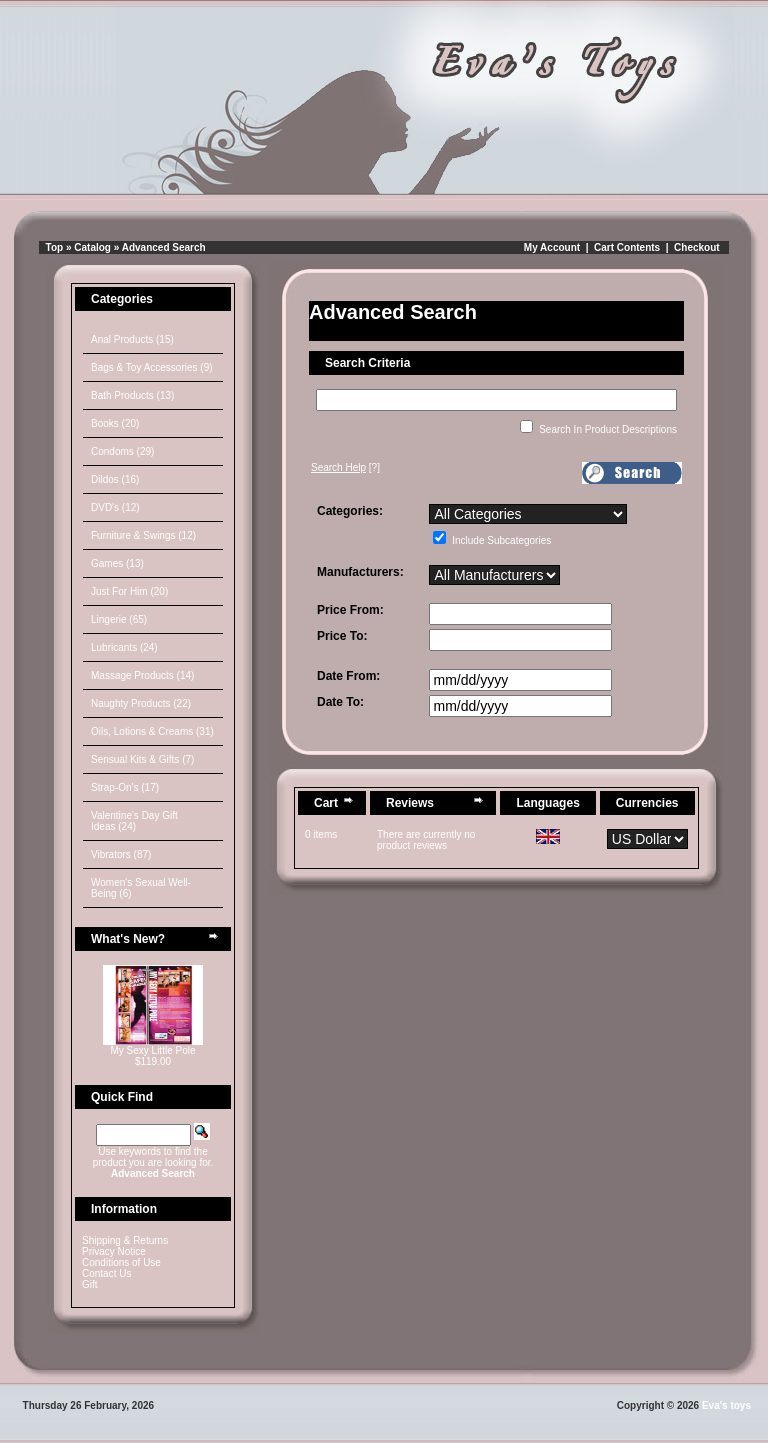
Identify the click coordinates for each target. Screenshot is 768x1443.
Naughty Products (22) (141, 703)
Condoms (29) (122, 451)
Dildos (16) (115, 479)
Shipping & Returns (125, 1240)
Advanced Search (164, 247)
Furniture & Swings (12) (143, 535)
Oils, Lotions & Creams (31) (152, 731)
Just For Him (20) (129, 591)
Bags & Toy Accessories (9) (152, 367)
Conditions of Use (121, 1262)
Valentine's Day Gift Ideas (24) (134, 821)
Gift (90, 1284)
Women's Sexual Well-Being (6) (141, 888)
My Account (552, 247)
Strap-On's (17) (125, 787)
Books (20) (115, 423)
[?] (345, 467)
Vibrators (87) (121, 854)
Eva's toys (726, 1405)
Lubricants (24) (124, 647)
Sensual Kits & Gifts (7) (142, 759)
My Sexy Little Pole (152, 1050)
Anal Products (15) (132, 339)
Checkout (697, 247)
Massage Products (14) (142, 675)
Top (55, 247)
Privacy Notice (114, 1251)
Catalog (92, 247)
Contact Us (106, 1273)
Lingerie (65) (119, 619)
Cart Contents (627, 247)
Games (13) (117, 563)
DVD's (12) (115, 507)
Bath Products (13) (132, 395)
